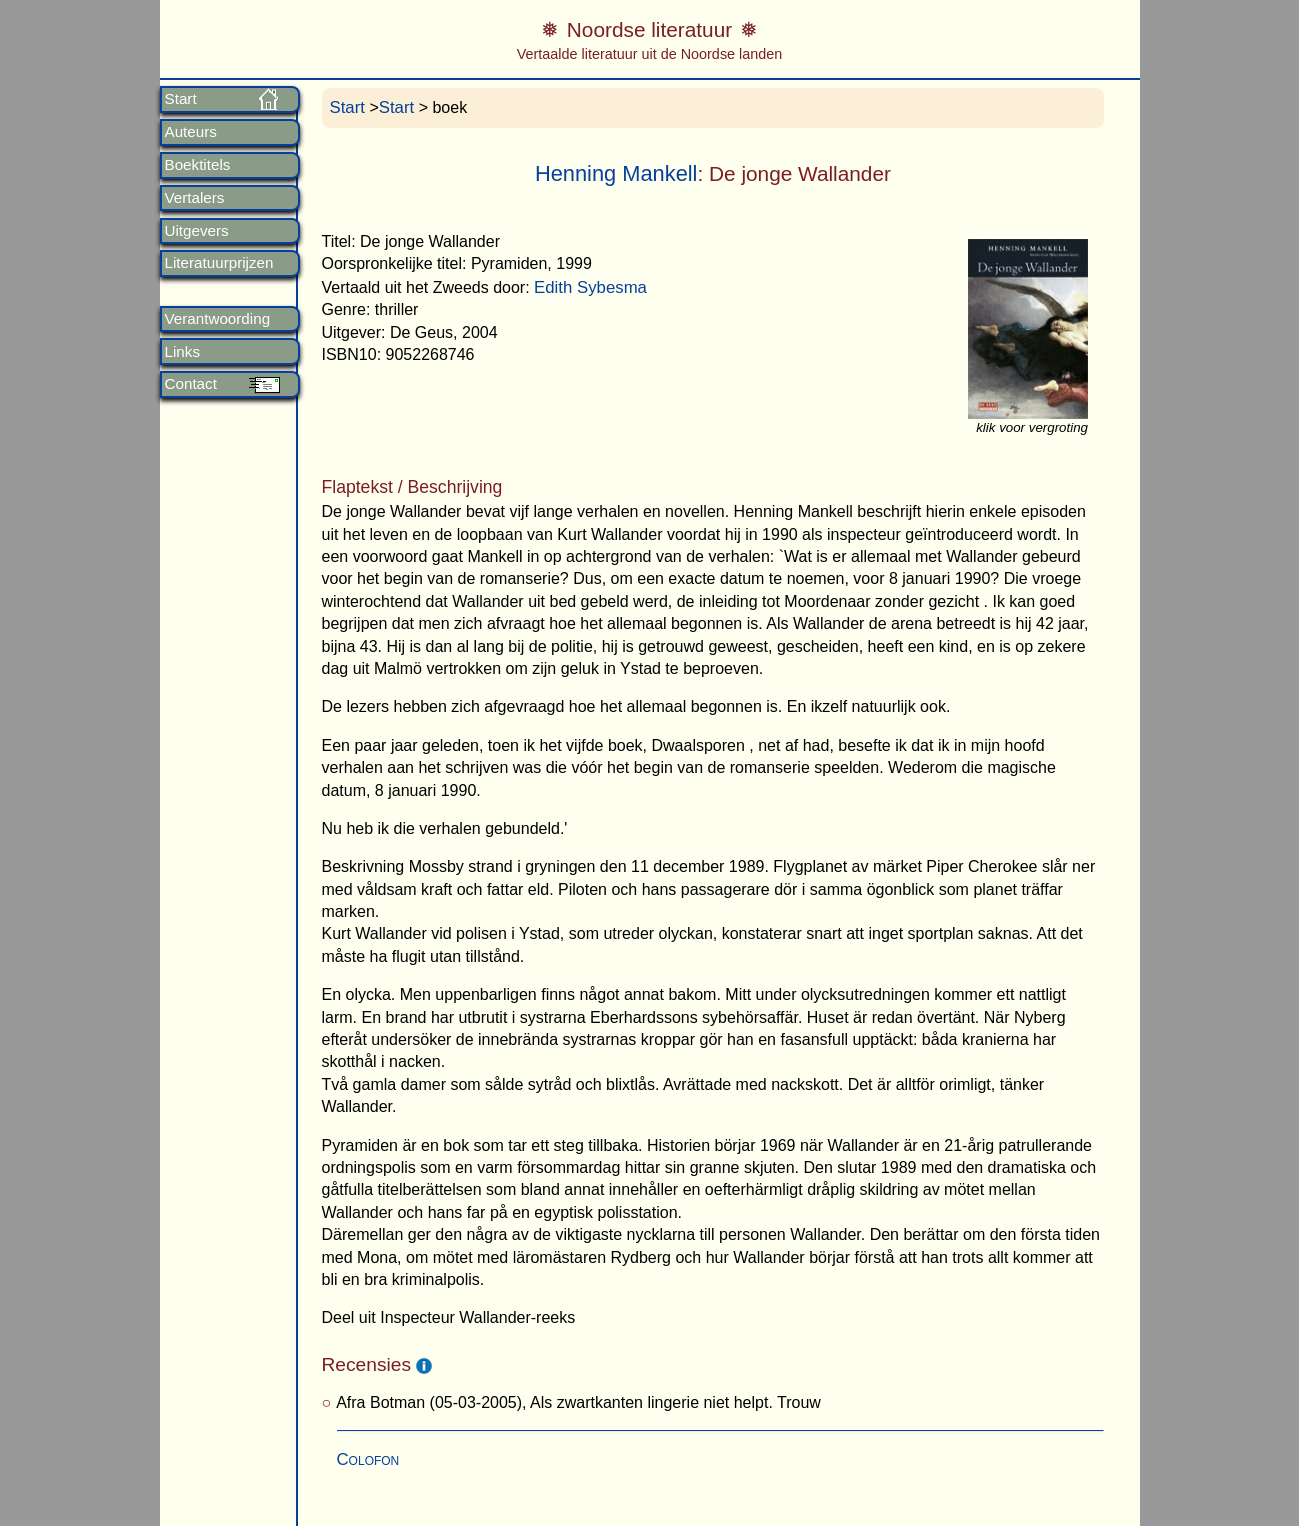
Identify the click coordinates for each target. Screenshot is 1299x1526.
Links (182, 352)
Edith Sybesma (590, 287)
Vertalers (195, 198)
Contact (191, 384)
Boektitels (198, 165)
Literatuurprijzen (219, 263)
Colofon (368, 1459)
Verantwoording (218, 319)
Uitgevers (197, 231)
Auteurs (191, 132)
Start (181, 99)
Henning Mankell (616, 173)
